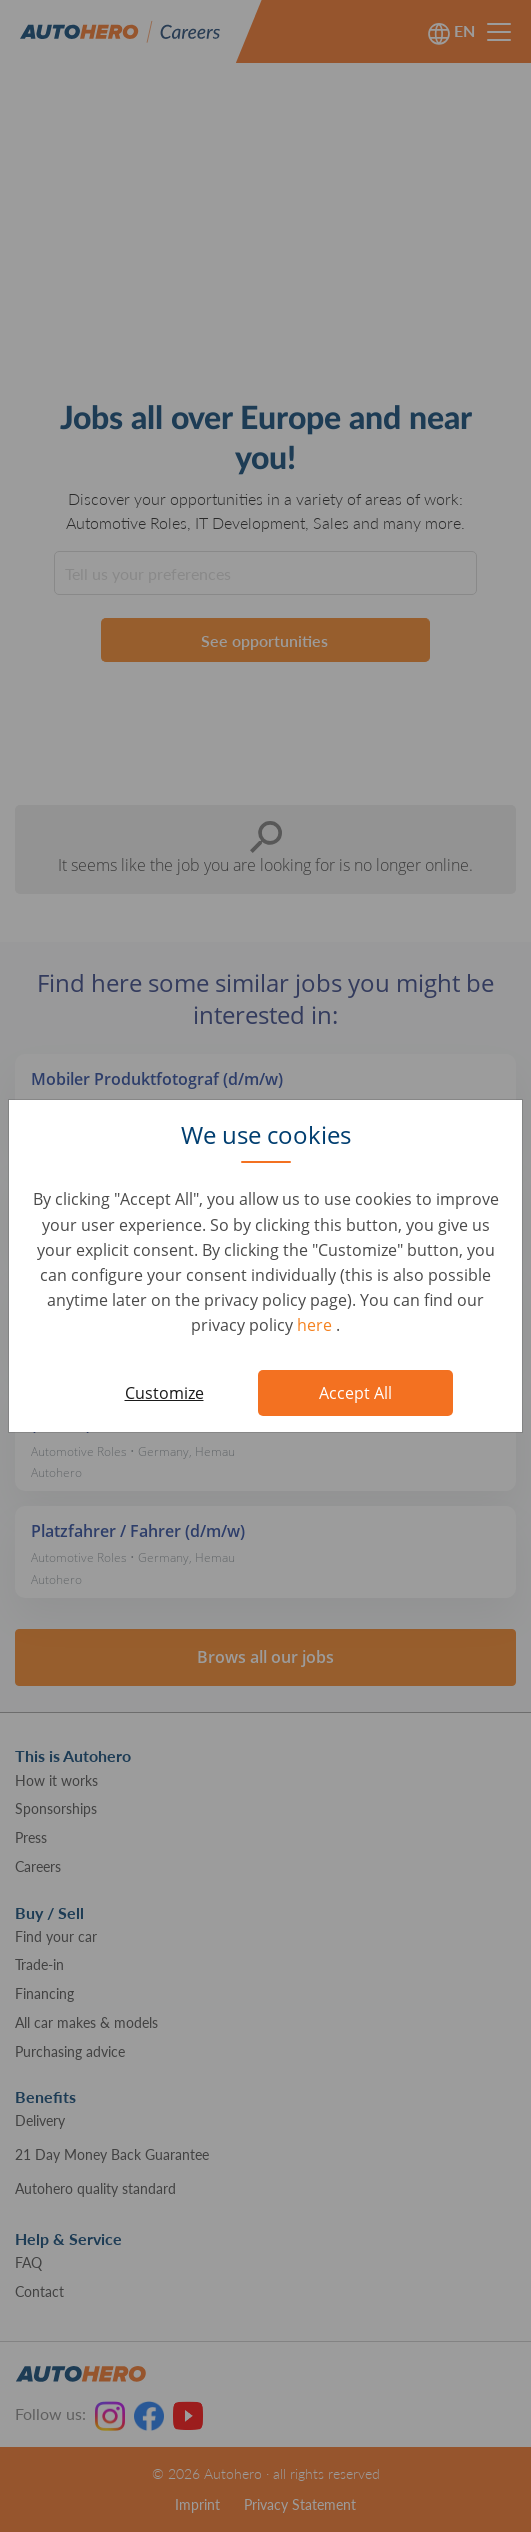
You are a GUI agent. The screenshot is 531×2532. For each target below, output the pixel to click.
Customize (164, 1393)
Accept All (355, 1393)
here (316, 1325)
